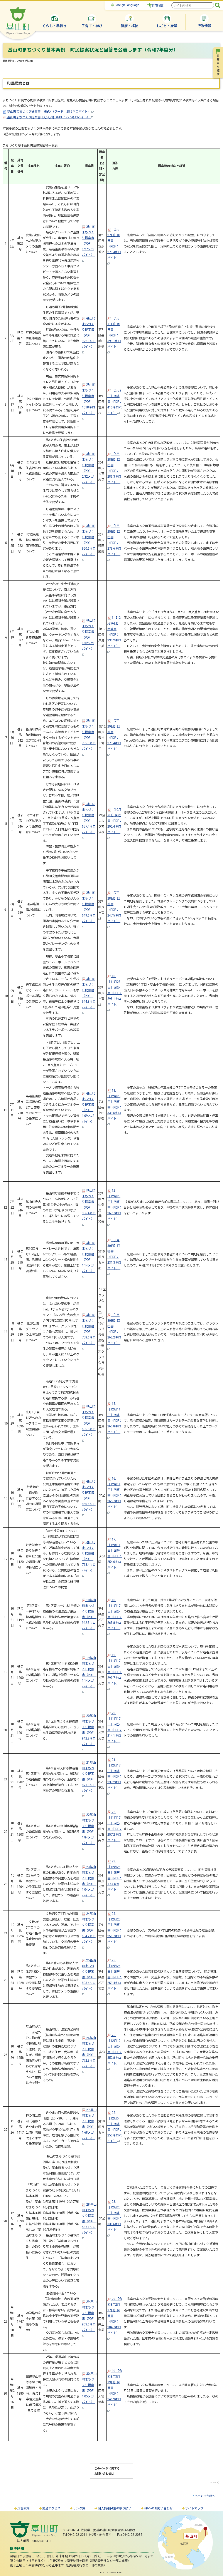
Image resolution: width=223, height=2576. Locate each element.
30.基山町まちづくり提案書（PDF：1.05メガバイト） (89, 2390)
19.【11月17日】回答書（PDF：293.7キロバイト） (114, 1671)
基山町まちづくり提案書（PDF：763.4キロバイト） (89, 1559)
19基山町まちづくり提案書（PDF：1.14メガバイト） (89, 1674)
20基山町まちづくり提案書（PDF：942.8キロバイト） (89, 1732)
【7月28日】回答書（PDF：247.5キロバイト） (114, 909)
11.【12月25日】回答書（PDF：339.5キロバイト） (114, 1107)
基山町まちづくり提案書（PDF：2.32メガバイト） (88, 470)
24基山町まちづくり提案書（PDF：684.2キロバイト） (89, 1930)
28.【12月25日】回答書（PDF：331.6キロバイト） (114, 2218)
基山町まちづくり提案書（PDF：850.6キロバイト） (89, 1498)
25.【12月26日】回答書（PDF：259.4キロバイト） (114, 1977)
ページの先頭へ (205, 2495)
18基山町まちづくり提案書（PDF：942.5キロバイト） (89, 1616)
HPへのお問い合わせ (156, 2508)
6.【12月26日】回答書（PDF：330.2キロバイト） (114, 634)
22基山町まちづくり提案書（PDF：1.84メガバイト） (89, 1831)
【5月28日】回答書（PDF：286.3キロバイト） (114, 470)
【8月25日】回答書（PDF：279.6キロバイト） (114, 542)
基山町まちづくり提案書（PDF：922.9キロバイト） (89, 335)
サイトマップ (192, 2508)
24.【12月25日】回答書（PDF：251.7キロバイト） (114, 1930)
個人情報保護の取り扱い (112, 2508)
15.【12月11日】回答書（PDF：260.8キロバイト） (114, 1420)
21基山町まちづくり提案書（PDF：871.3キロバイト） (89, 1779)
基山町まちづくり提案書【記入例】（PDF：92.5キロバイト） (48, 117)
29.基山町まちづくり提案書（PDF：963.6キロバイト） (89, 2318)
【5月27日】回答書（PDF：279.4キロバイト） (114, 246)
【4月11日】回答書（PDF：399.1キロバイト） (114, 335)
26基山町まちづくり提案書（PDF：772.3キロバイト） (89, 2054)
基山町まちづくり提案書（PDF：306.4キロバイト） (89, 1207)
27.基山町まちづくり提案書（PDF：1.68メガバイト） (89, 2126)
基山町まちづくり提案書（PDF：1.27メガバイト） (88, 243)
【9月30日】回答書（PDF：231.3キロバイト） (114, 1256)
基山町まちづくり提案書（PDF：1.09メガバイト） (88, 1110)
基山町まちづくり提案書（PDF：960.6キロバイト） (89, 542)
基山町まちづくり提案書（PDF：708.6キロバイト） (89, 1331)
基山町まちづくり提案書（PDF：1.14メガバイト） (88, 1259)
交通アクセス (49, 2508)
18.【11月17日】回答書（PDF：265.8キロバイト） (114, 1616)
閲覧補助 (158, 6)
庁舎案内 (22, 2508)
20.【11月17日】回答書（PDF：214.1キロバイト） (114, 1729)
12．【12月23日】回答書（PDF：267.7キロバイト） (114, 1207)
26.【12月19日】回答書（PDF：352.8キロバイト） (114, 2051)
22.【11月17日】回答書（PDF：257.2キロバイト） (114, 1828)
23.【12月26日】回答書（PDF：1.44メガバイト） (114, 1878)
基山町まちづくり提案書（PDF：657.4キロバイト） (89, 820)
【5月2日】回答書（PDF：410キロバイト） (114, 402)
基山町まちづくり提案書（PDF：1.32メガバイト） (88, 637)
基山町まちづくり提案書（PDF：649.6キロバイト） (89, 909)
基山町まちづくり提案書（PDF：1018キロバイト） (88, 401)
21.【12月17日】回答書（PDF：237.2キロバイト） (114, 1776)
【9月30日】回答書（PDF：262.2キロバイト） (114, 1331)
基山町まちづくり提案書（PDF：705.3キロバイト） (89, 737)
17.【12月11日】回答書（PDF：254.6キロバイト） (114, 1556)
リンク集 (77, 2508)
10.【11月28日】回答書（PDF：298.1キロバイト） (114, 992)
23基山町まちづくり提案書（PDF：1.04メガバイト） (89, 1883)
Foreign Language (125, 5)
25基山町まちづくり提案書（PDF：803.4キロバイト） (89, 1977)
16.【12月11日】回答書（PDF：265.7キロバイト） (114, 1495)
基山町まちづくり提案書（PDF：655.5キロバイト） (89, 1423)
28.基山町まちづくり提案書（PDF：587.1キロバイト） (89, 2221)
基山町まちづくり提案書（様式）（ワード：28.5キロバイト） (48, 112)
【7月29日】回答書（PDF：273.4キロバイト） (114, 737)
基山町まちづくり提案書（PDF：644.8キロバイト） (89, 995)
